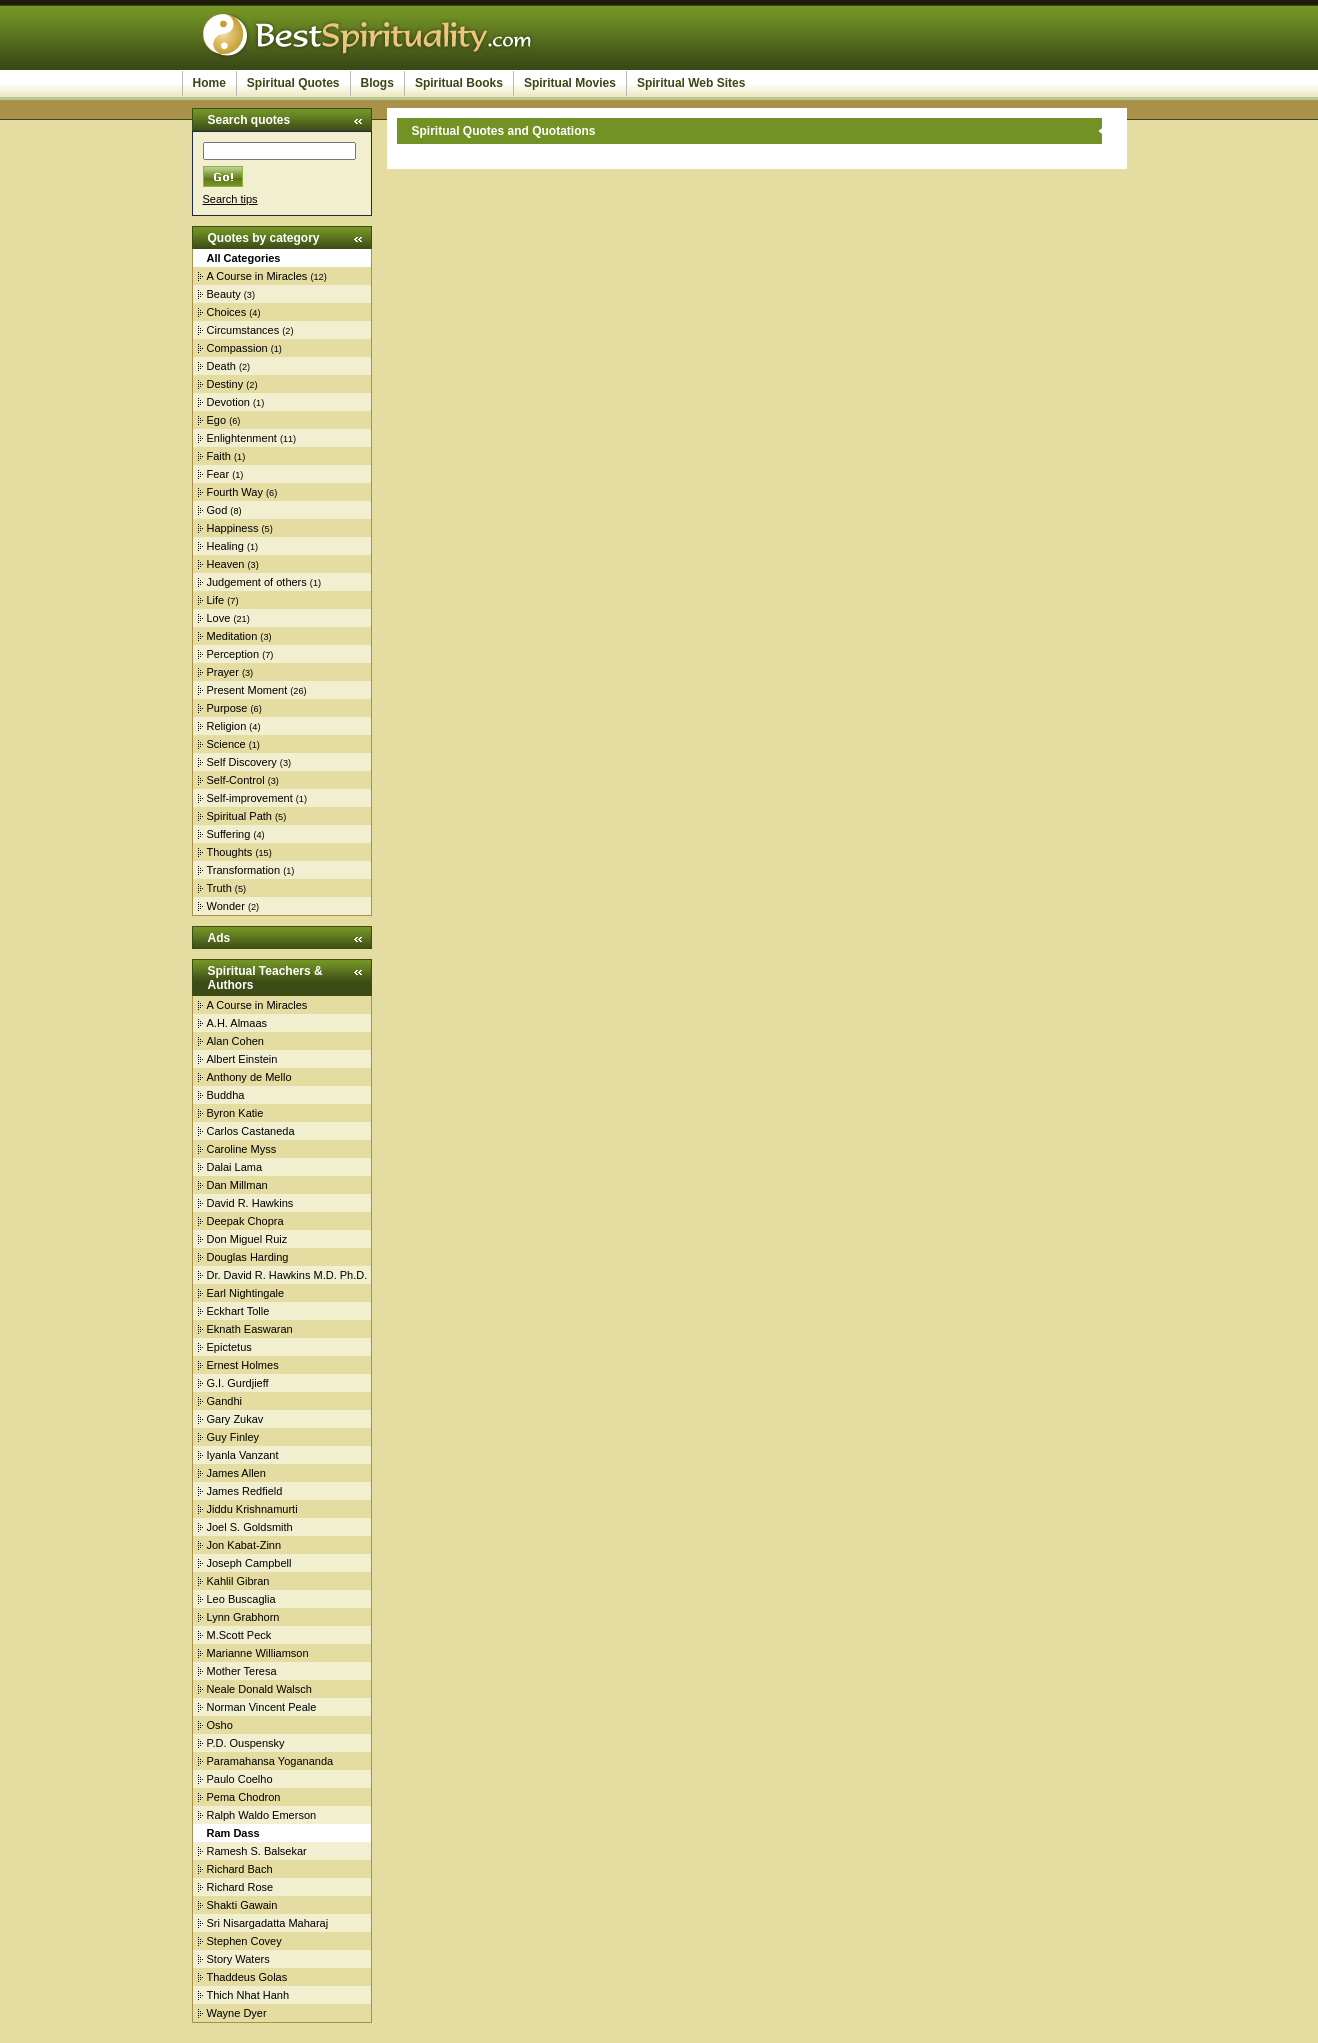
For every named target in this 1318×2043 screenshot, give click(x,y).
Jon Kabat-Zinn (244, 1545)
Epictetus (229, 1347)
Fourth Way (235, 492)
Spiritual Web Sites (691, 83)
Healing (225, 546)
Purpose (227, 708)
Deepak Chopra (245, 1221)
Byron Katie (235, 1113)
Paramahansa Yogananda (270, 1761)
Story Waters (238, 1959)
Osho (220, 1725)
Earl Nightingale (246, 1293)
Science (226, 744)
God (217, 510)
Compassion (237, 348)
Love (219, 618)
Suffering (229, 834)
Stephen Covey (244, 1941)
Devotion (228, 402)
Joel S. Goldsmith (250, 1527)
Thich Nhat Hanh (248, 1995)
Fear (218, 474)
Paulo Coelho (240, 1779)
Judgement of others (257, 582)
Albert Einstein (242, 1059)
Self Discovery (242, 762)
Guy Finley (233, 1437)
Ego (217, 420)
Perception (233, 654)
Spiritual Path (239, 816)
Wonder (226, 906)
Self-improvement (250, 798)
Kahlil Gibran (238, 1581)
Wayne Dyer (237, 2013)
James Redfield (245, 1491)
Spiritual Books (459, 83)
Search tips (230, 199)
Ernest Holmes (243, 1365)
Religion (227, 726)
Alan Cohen (236, 1041)
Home (209, 83)
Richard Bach (240, 1869)
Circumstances (243, 330)
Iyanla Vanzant (243, 1455)
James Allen (236, 1473)
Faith (219, 456)
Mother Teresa (242, 1671)
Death (221, 366)
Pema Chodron (244, 1797)
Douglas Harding (248, 1257)
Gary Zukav (235, 1419)
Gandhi (224, 1401)
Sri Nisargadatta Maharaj (268, 1923)
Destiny (225, 384)
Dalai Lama (235, 1167)
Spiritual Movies (570, 83)
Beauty (224, 294)
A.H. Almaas (237, 1023)
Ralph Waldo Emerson (262, 1815)
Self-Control (236, 780)
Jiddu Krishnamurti (252, 1509)
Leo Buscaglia (241, 1599)
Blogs (377, 83)
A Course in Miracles (257, 276)
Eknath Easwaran (250, 1329)
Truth (219, 888)
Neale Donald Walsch (259, 1689)
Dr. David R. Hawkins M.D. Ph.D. (287, 1275)
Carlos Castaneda (251, 1131)
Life (216, 600)
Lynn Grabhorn (243, 1617)
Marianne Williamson (258, 1653)
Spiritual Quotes (293, 83)
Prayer (223, 672)
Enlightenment (242, 438)
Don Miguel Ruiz (247, 1239)
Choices (227, 312)
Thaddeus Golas (247, 1977)
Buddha (226, 1095)
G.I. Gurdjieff (238, 1383)
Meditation (232, 636)
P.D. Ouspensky (246, 1743)
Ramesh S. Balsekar (257, 1851)
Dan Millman (237, 1185)
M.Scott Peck (239, 1635)
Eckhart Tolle (238, 1311)
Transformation (244, 870)
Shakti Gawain (242, 1905)
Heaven (226, 564)
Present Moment (247, 690)
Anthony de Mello (249, 1077)
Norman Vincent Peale (262, 1707)
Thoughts (230, 852)
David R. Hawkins (250, 1203)
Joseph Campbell (249, 1563)
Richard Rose (240, 1887)
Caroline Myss (242, 1149)
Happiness (233, 528)
